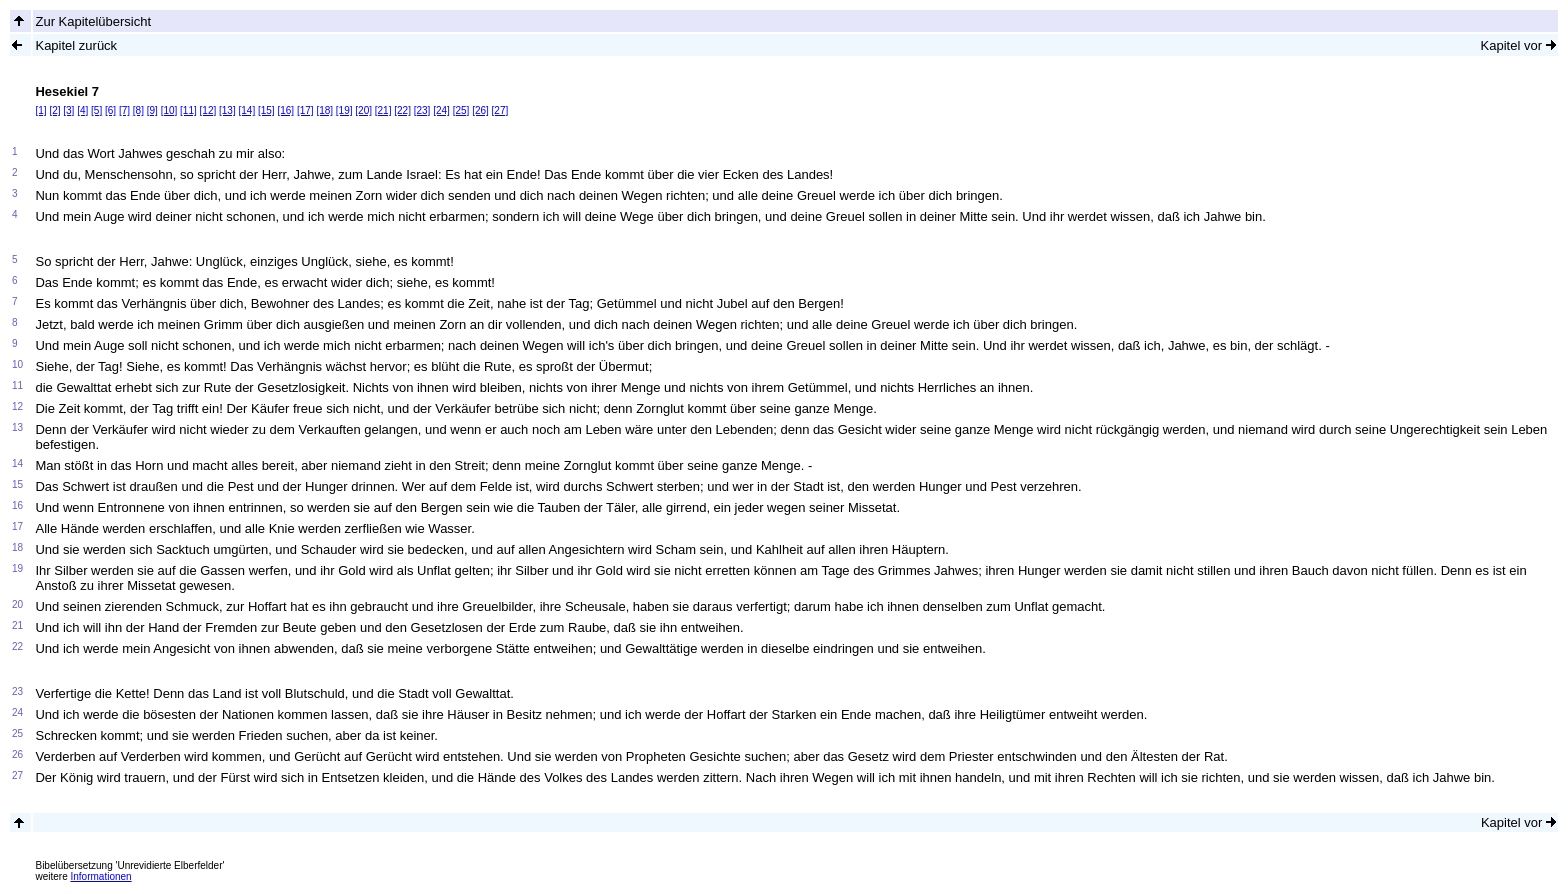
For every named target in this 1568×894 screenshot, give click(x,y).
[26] (480, 110)
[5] (96, 110)
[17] (305, 110)
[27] (500, 110)
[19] (344, 110)
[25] (461, 110)
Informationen (100, 876)
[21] (383, 110)
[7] (124, 110)
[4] (82, 110)
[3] (68, 110)
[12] (208, 110)
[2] (54, 110)
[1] (40, 110)
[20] (363, 110)
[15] (266, 110)
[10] (169, 110)
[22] (402, 110)
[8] (138, 110)
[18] (324, 110)
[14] (247, 110)
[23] (422, 110)
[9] (152, 110)
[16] (285, 110)
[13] (227, 110)
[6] (110, 110)
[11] (188, 110)
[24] (441, 110)
